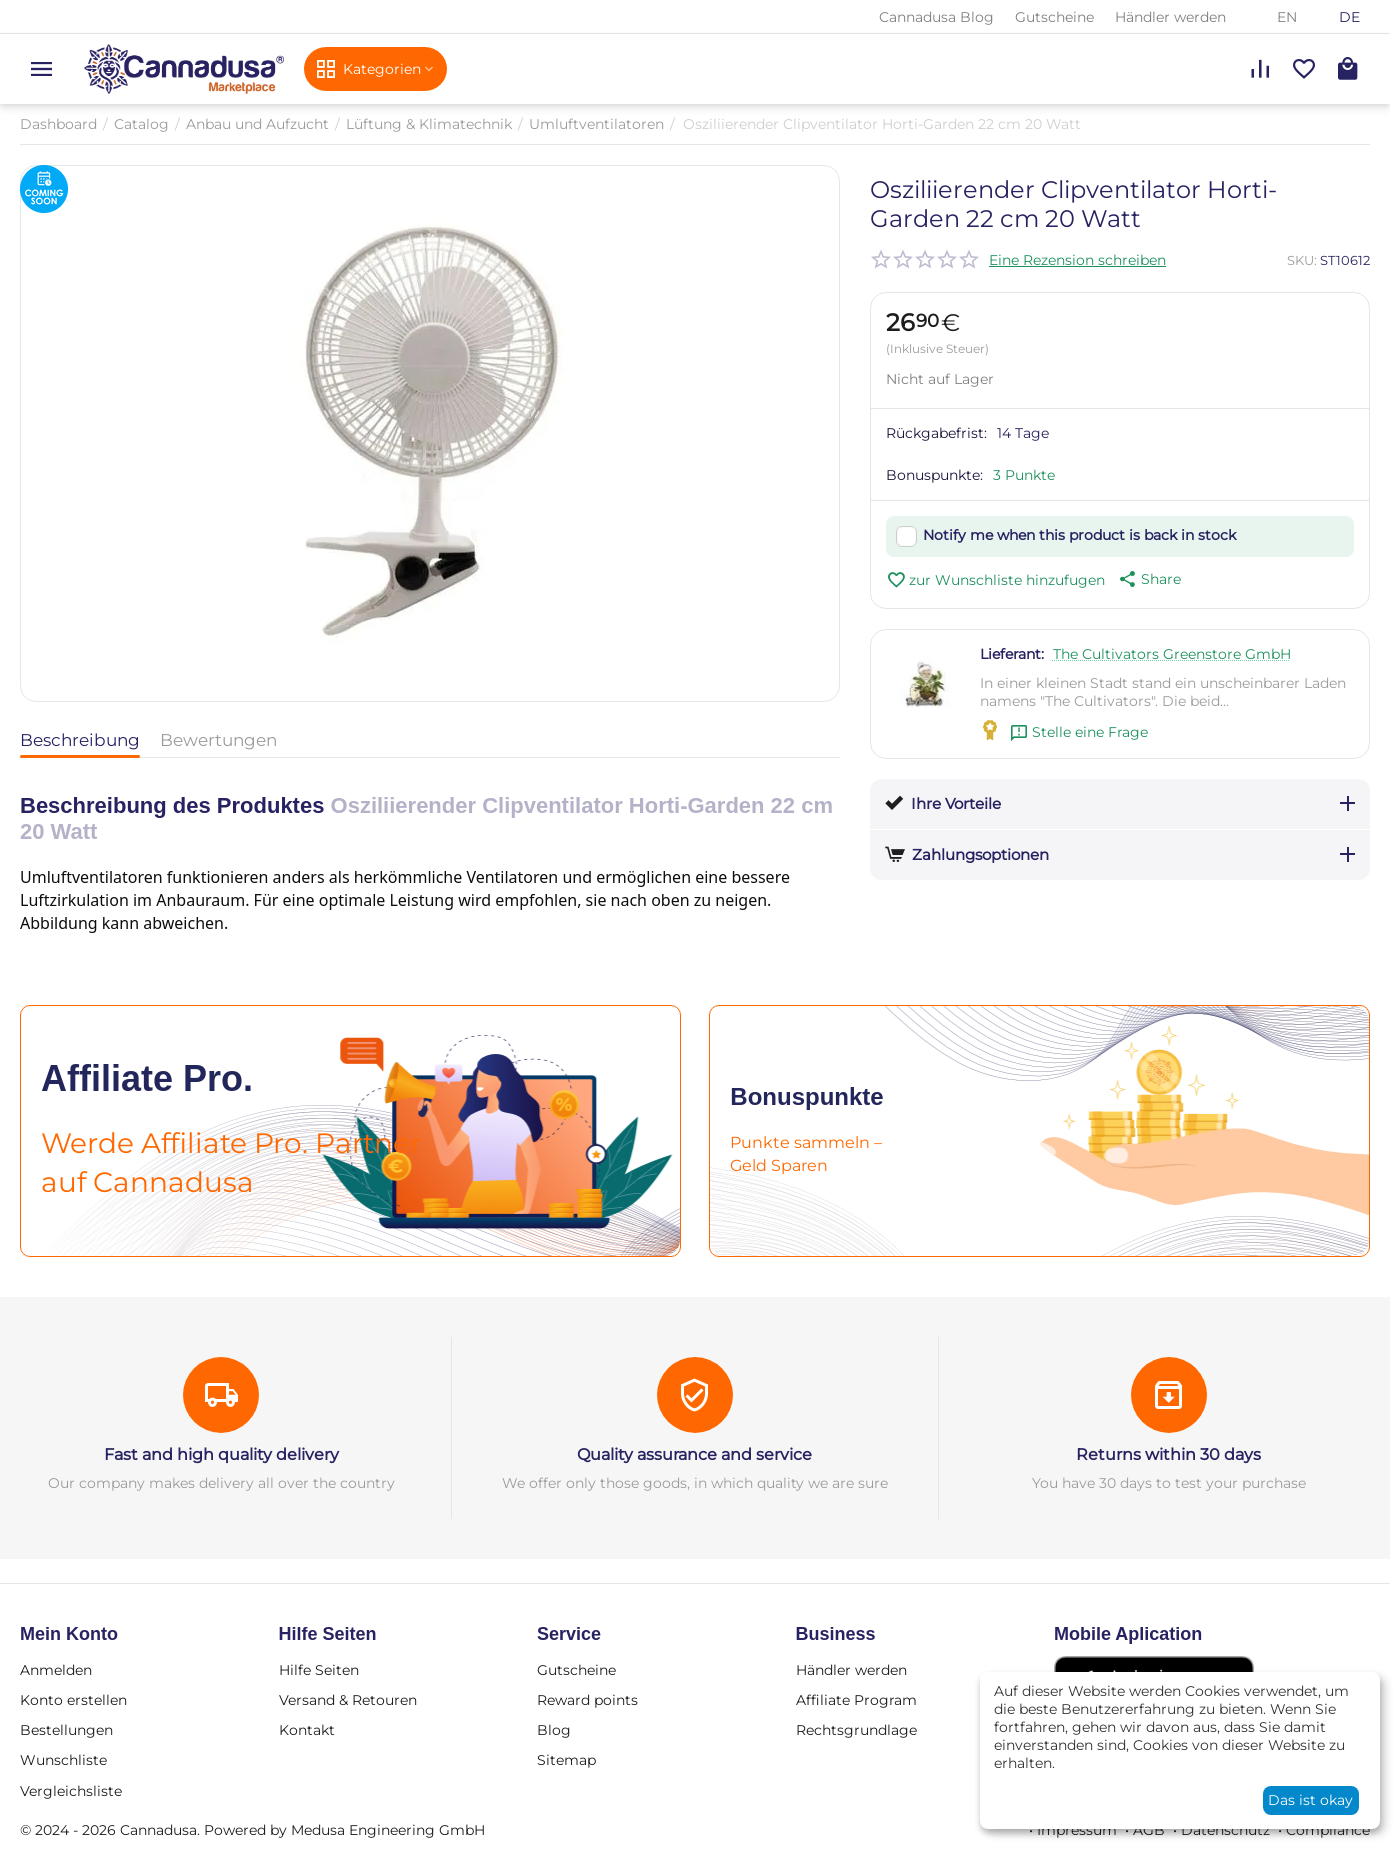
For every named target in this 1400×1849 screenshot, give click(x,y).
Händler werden (1170, 17)
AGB (1149, 1830)
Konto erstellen (73, 1700)
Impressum (1077, 1830)
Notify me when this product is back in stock (1079, 535)
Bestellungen (66, 1730)
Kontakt (307, 1730)
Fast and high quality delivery (221, 1454)
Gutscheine (1054, 17)
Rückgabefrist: (936, 433)
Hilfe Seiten (319, 1670)
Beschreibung (80, 740)
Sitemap (566, 1760)
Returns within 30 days (1168, 1454)
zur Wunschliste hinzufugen (995, 580)
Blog (554, 1730)
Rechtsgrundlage (856, 1730)
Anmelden (56, 1670)
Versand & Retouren (348, 1700)
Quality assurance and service (694, 1454)
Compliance (1328, 1830)
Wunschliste (63, 1760)
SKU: (1302, 260)
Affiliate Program (856, 1700)
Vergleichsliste (71, 1791)
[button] (1148, 579)
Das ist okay (1310, 1800)
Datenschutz (1225, 1830)
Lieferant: (1012, 654)
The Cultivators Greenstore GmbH (1172, 654)
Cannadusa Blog (936, 17)
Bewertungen (218, 740)
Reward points (587, 1700)
